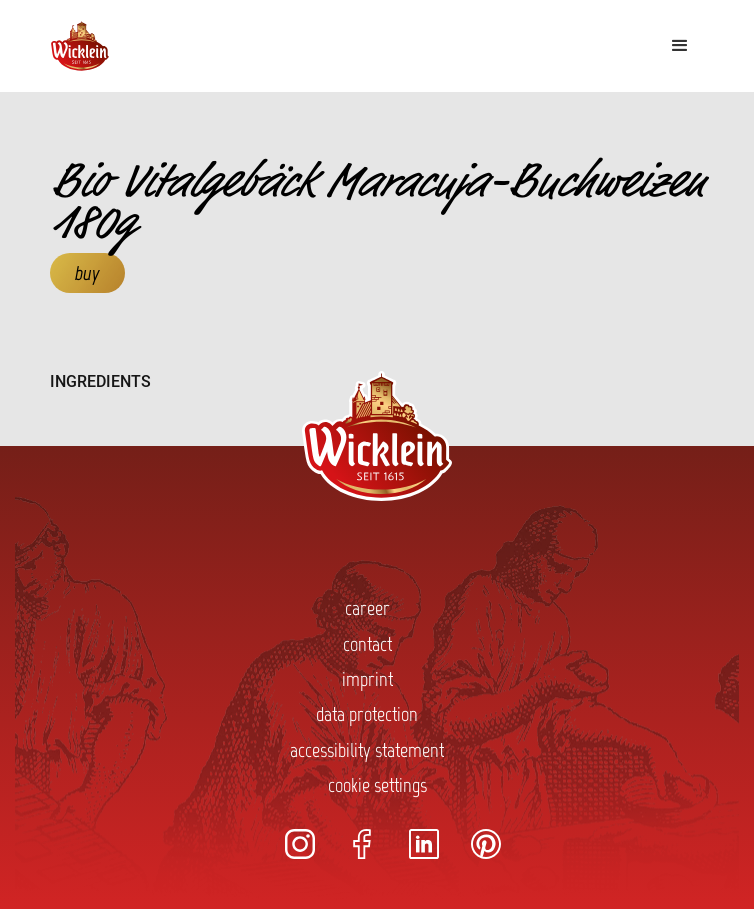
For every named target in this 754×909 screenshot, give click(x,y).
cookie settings (377, 785)
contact (367, 644)
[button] (680, 46)
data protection (367, 714)
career (367, 608)
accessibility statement (367, 750)
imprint (367, 679)
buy (87, 273)
